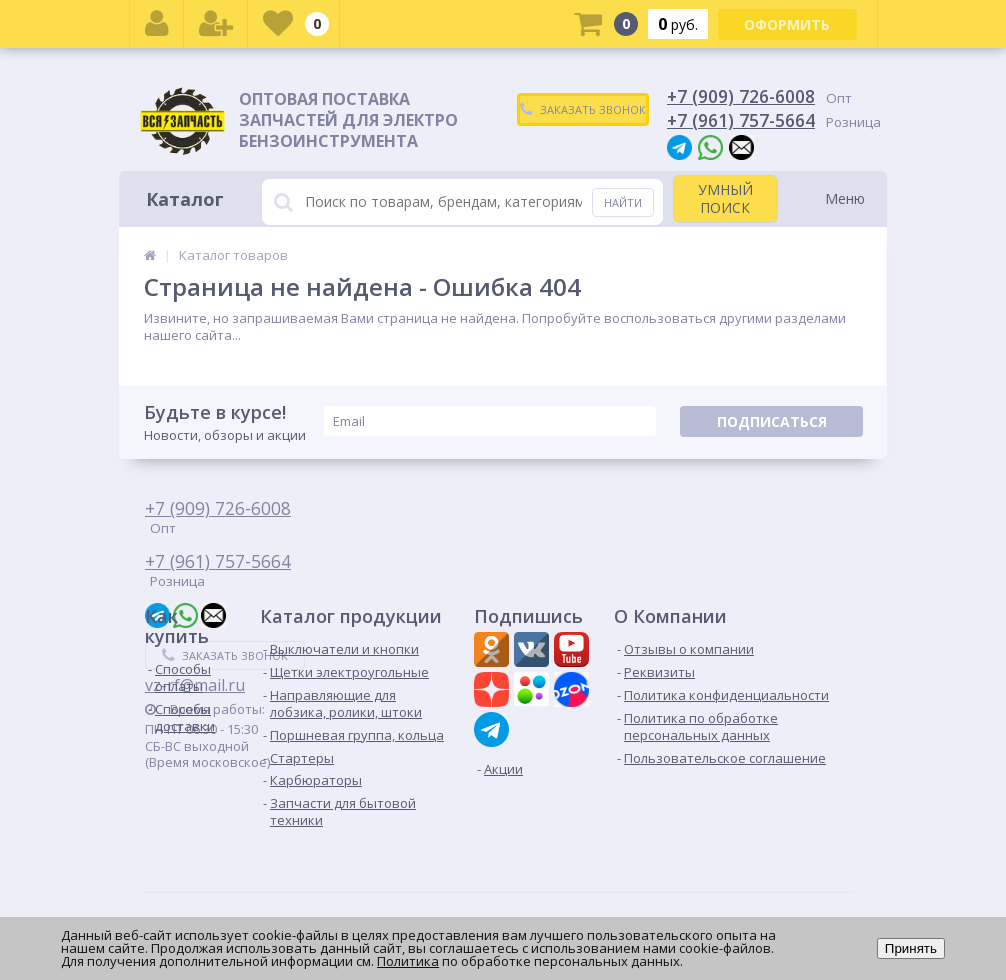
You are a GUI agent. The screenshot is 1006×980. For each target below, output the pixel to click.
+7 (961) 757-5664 (741, 120)
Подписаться (772, 421)
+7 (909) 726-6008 (741, 96)
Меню (845, 198)
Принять (911, 948)
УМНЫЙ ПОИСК (725, 198)
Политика (408, 961)
